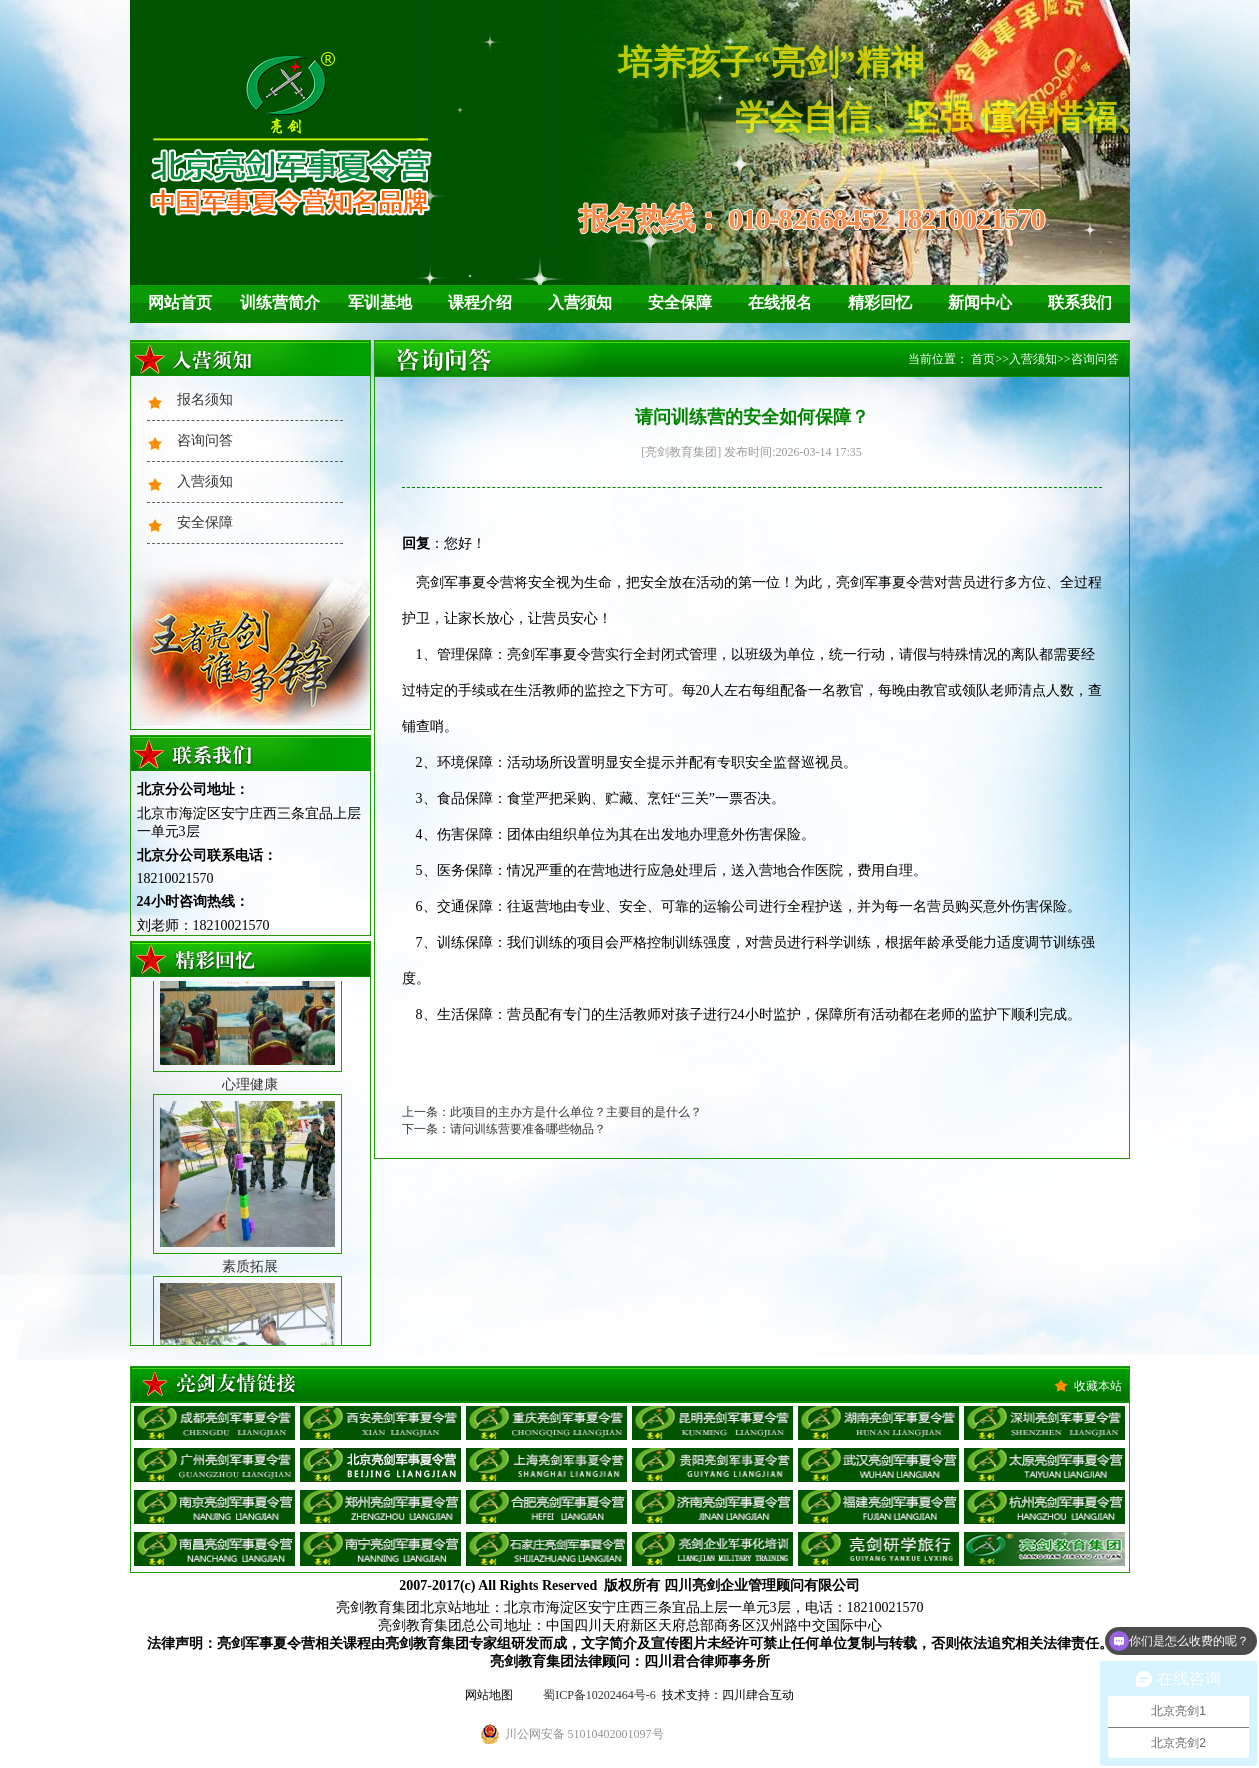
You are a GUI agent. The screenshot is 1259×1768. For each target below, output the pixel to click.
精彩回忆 (880, 302)
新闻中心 (980, 302)
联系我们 (1080, 302)
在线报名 (780, 302)
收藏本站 (1098, 1386)
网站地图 (489, 1695)
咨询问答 (205, 440)
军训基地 (380, 302)
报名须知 (205, 399)
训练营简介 (280, 302)
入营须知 (580, 302)
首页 (983, 359)
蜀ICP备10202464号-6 (599, 1695)
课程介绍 (480, 302)
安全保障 (680, 302)
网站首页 (180, 302)
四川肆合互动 (758, 1695)
